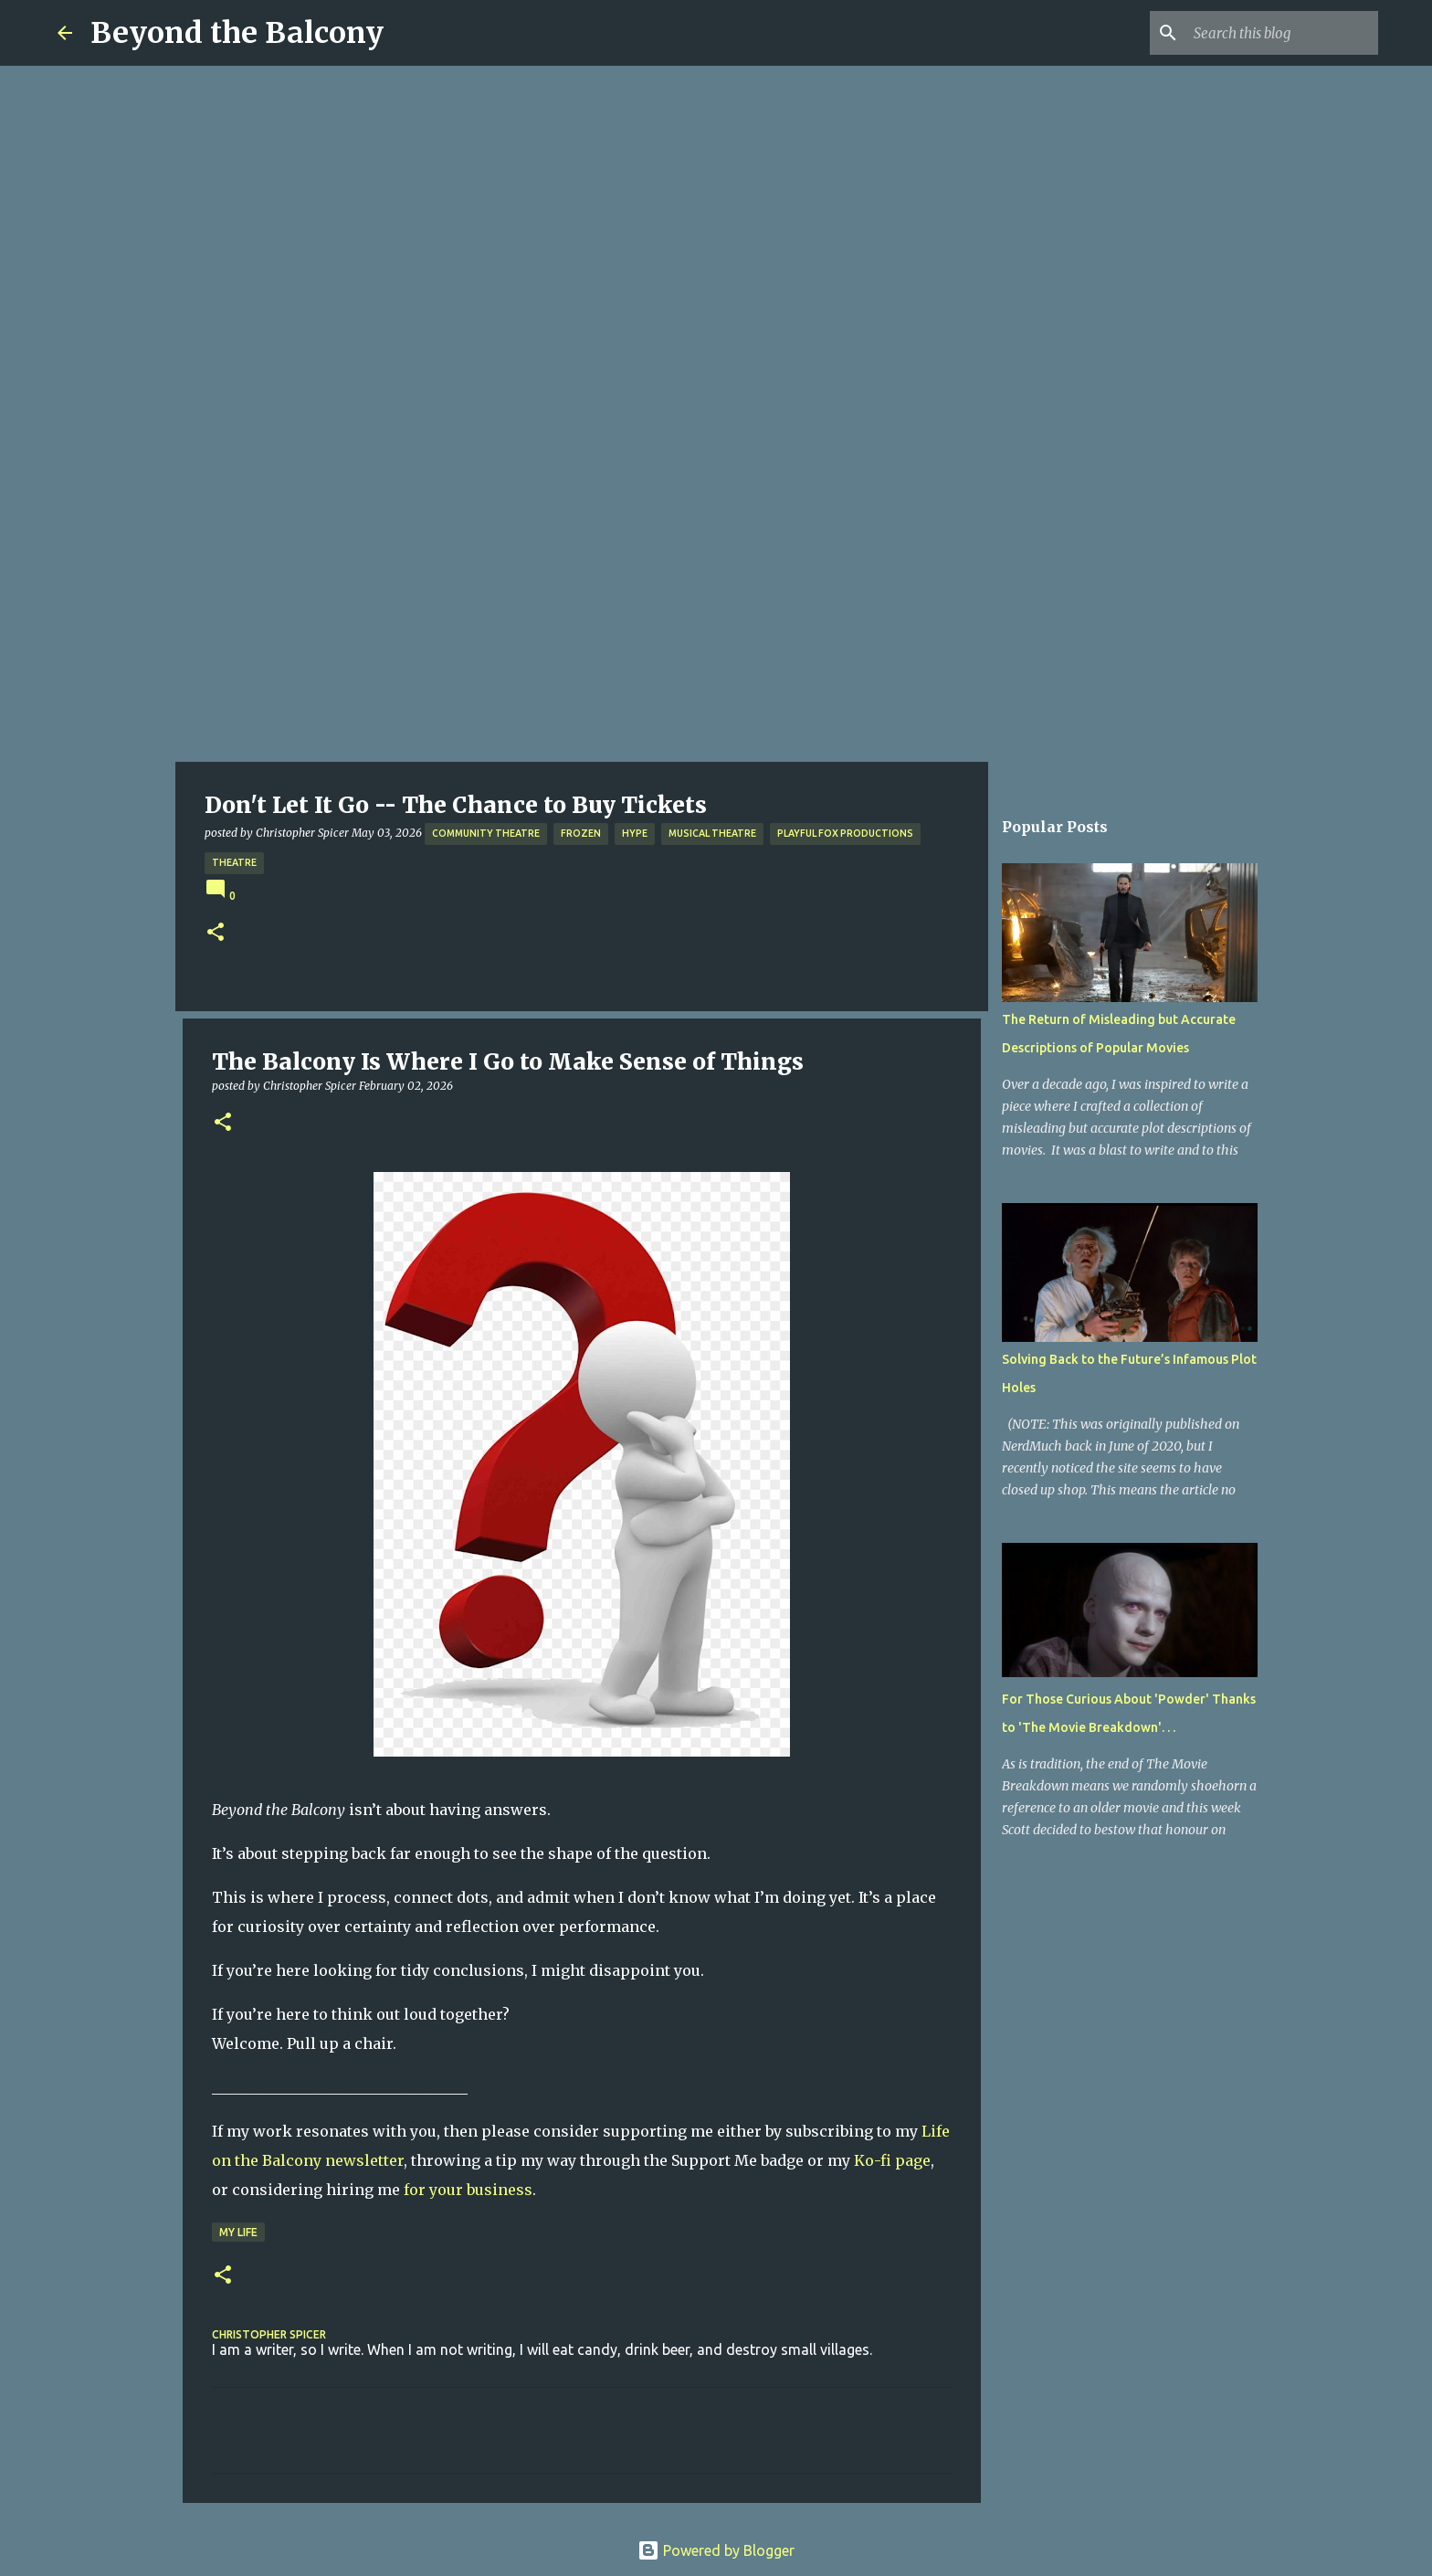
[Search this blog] (1282, 33)
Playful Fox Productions (845, 833)
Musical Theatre (712, 833)
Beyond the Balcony (237, 33)
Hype (635, 833)
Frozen (581, 833)
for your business (468, 2189)
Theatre (234, 862)
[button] (215, 933)
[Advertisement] (716, 625)
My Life (238, 2232)
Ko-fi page (892, 2160)
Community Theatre (486, 833)
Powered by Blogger (716, 2550)
